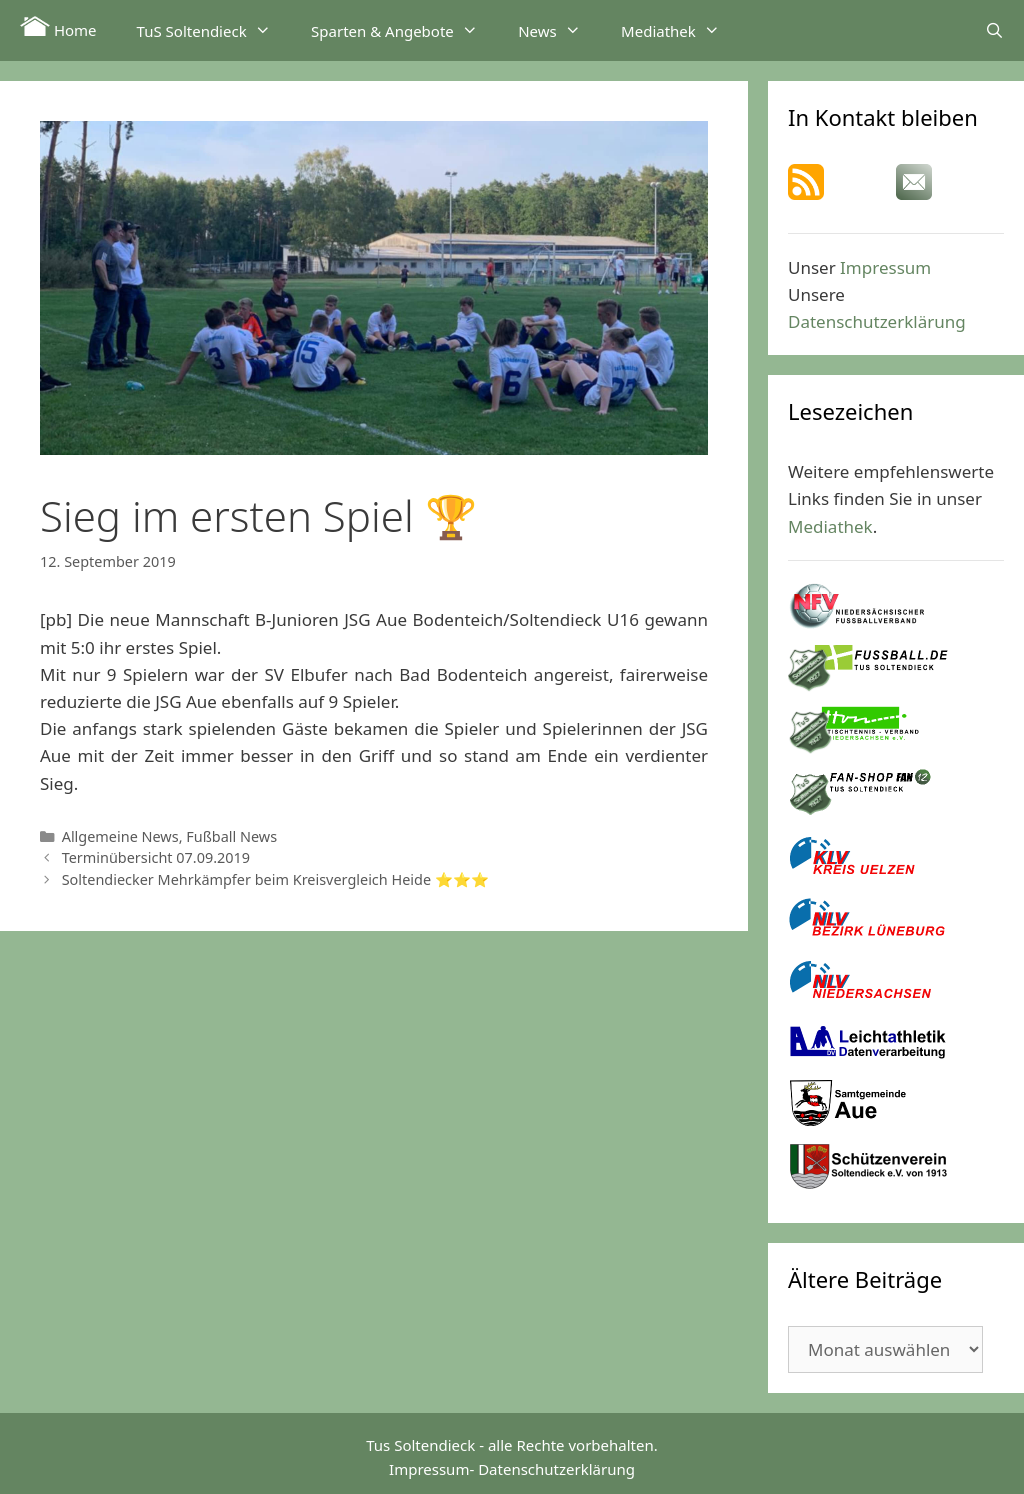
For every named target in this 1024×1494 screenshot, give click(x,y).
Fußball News (231, 836)
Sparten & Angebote (404, 30)
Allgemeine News (120, 836)
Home (58, 28)
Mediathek (680, 30)
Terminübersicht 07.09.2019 (156, 857)
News (559, 30)
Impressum (885, 267)
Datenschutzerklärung (877, 321)
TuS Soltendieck (214, 30)
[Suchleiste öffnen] (994, 30)
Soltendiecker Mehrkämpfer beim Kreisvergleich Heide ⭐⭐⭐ (275, 879)
